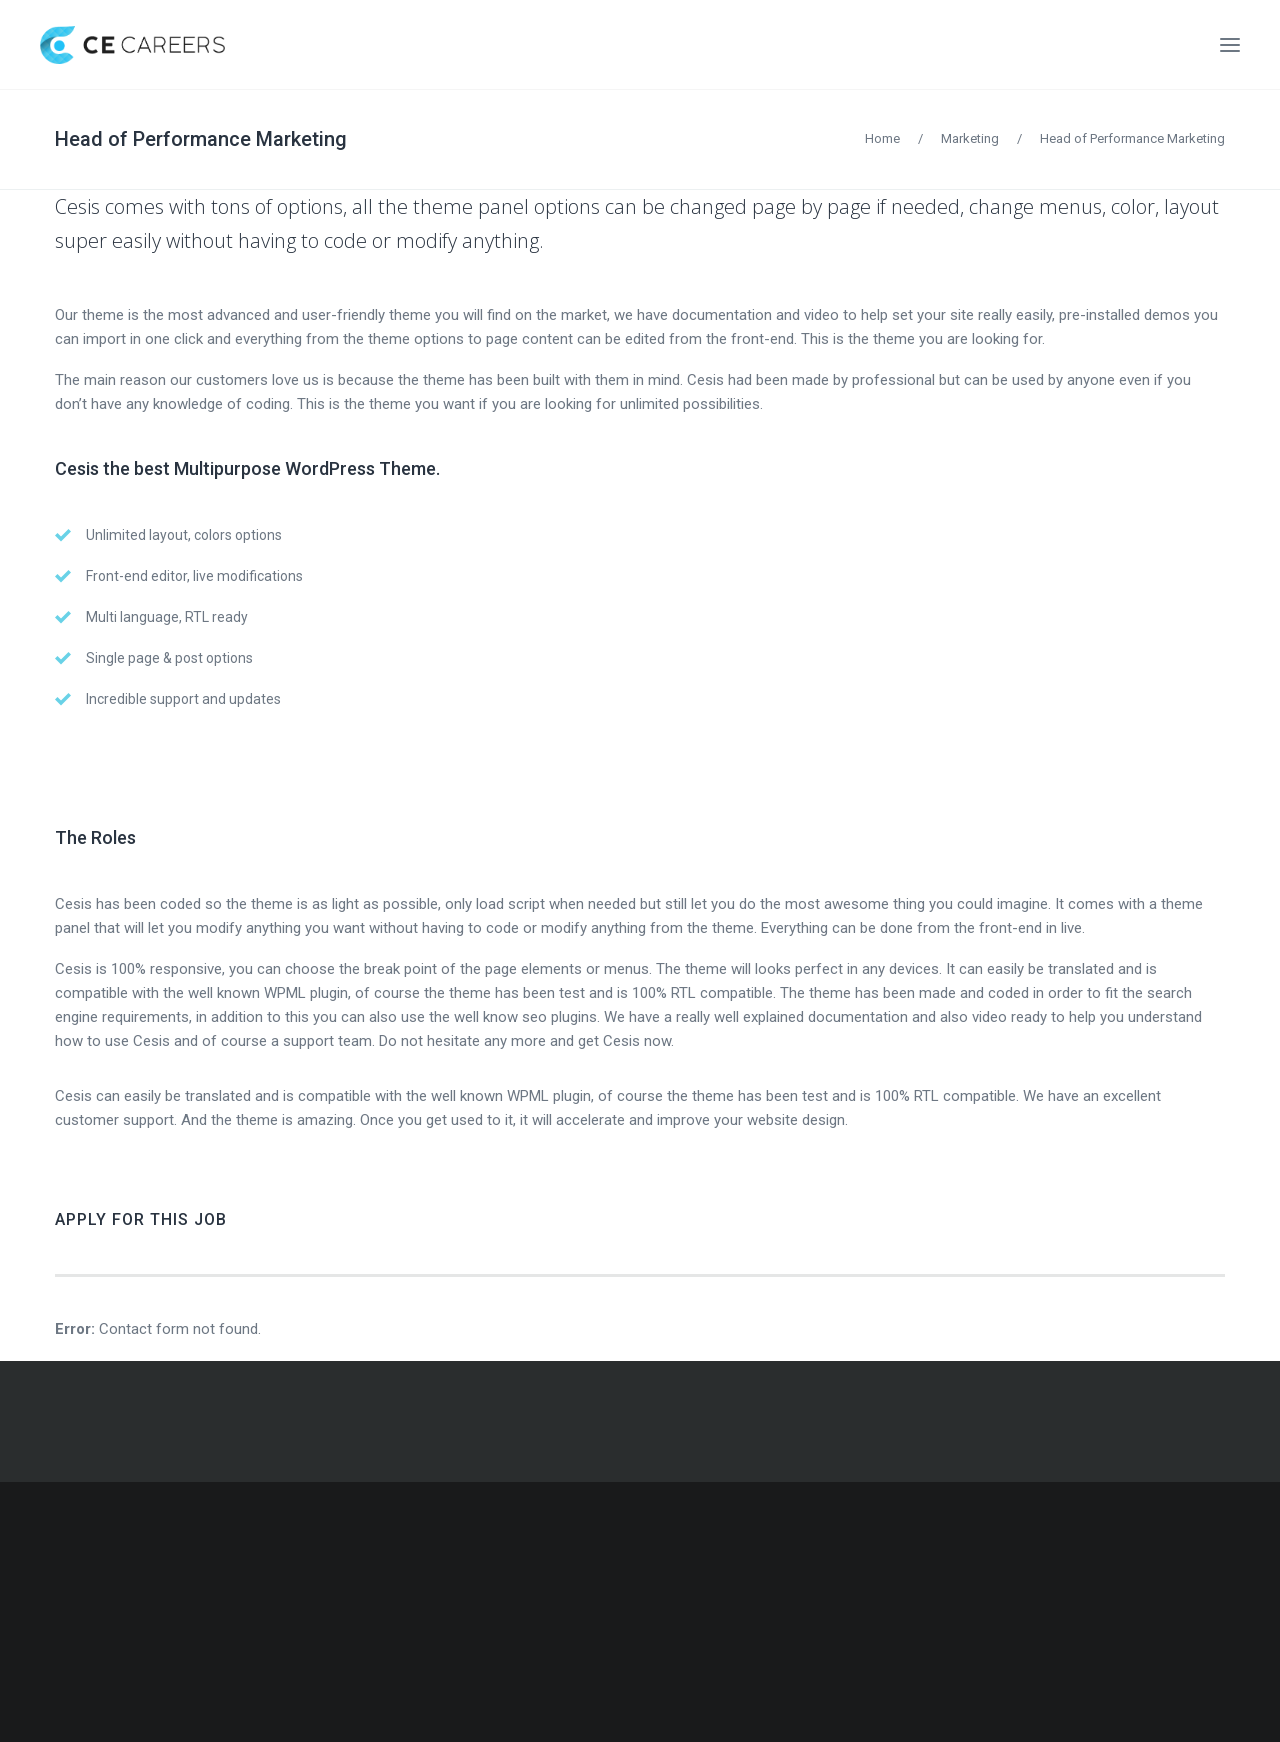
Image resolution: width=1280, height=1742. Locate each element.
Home (882, 138)
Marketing (970, 138)
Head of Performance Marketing (201, 139)
